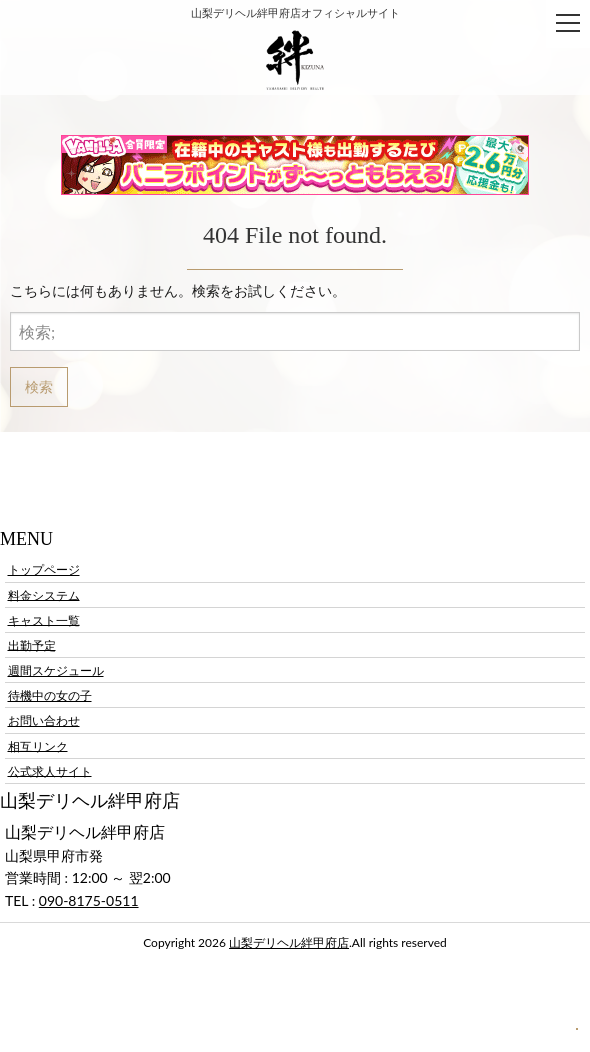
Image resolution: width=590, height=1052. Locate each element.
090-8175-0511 (89, 900)
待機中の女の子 (50, 695)
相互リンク (38, 745)
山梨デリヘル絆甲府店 (289, 942)
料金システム (44, 594)
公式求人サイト (50, 770)
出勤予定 (32, 644)
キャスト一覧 (44, 619)
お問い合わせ (44, 720)
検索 (39, 386)
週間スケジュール (56, 670)
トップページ (44, 569)
